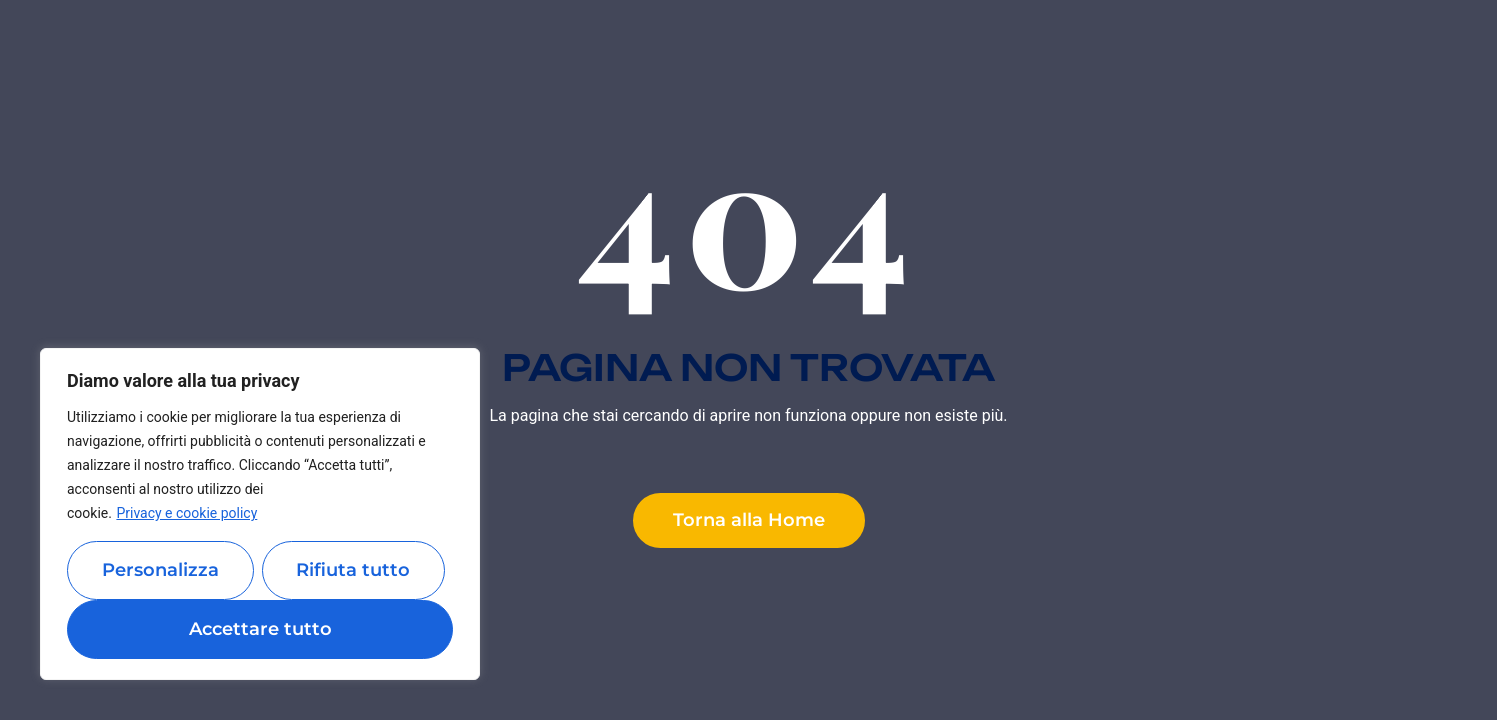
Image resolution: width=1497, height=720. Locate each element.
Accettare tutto (260, 629)
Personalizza (160, 570)
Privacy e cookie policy (186, 513)
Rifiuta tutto (353, 570)
